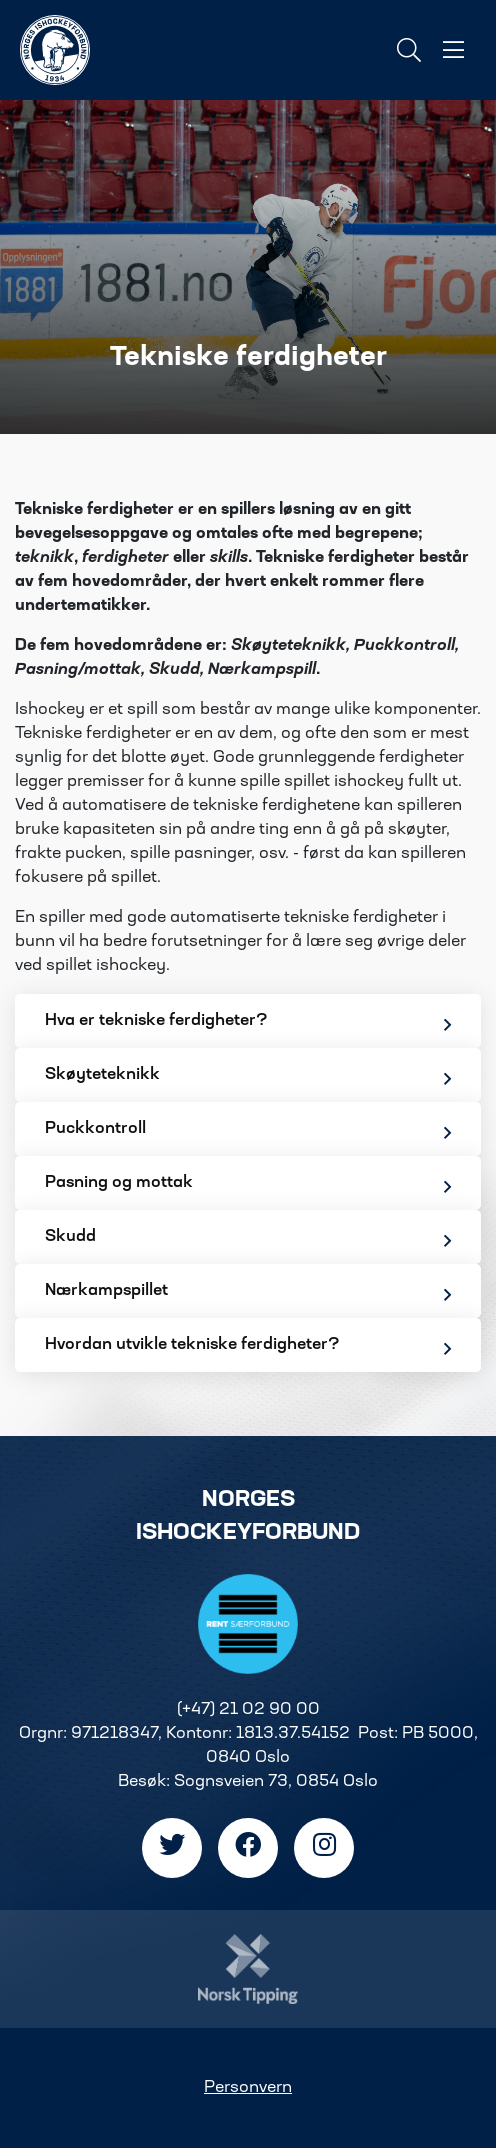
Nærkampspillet (248, 1293)
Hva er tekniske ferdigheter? (248, 1023)
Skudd (248, 1239)
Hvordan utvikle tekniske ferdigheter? (248, 1347)
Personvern (248, 2088)
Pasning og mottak (248, 1185)
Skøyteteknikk (248, 1077)
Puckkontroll (248, 1131)
